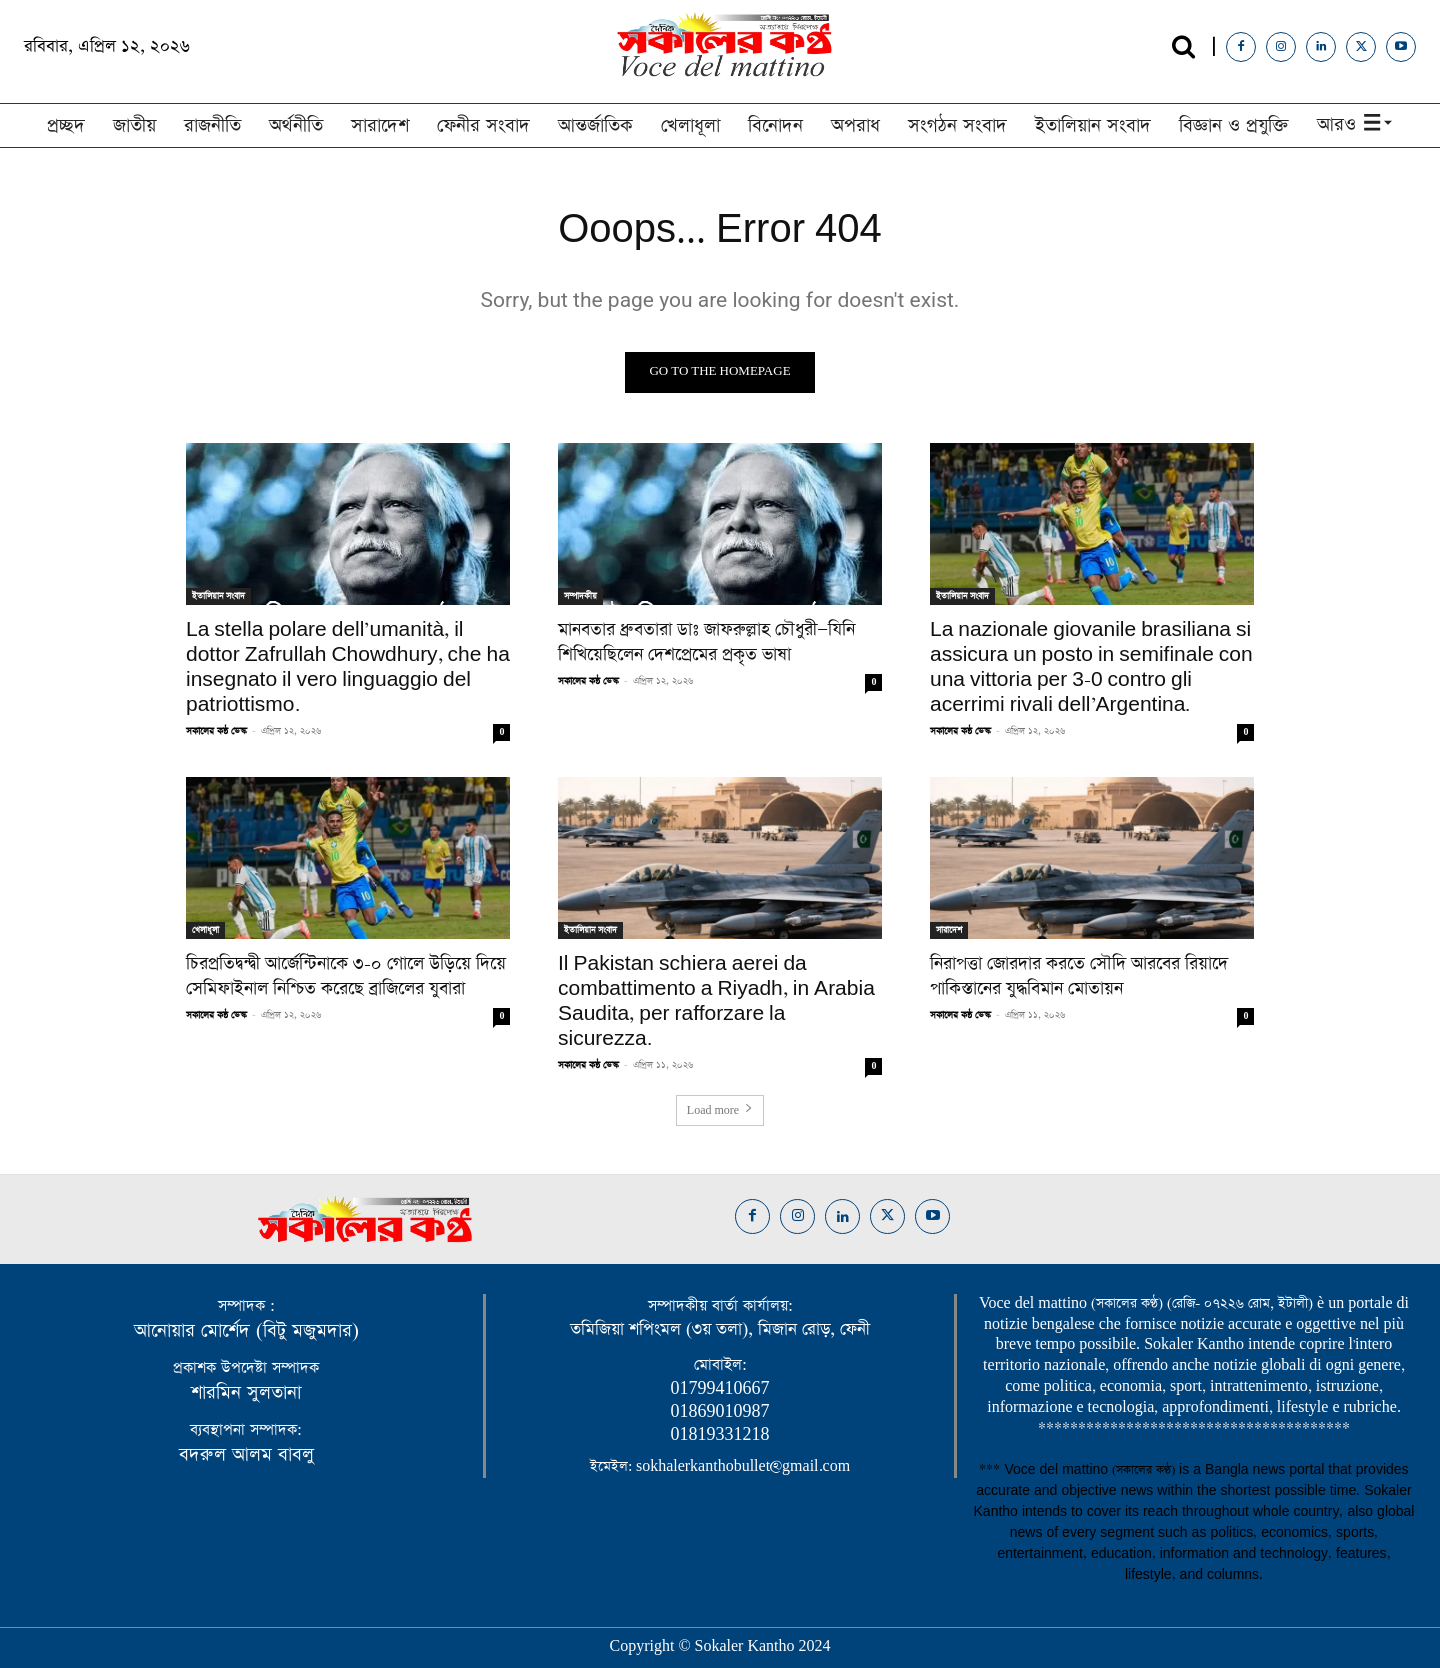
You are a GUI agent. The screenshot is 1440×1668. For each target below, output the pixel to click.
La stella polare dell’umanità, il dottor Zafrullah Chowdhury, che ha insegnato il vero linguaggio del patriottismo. (348, 667)
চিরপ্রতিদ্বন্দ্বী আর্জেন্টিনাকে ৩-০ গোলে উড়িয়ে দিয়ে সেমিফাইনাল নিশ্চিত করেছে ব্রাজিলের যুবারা (346, 976)
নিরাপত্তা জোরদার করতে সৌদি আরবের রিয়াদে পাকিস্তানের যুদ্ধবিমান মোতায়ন (1079, 976)
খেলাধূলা (205, 930)
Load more (720, 1111)
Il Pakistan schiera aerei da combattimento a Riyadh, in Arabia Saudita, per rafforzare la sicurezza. (716, 1001)
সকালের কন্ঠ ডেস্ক (216, 731)
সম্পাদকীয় (580, 596)
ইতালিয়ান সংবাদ (218, 596)
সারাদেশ (949, 930)
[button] (1183, 46)
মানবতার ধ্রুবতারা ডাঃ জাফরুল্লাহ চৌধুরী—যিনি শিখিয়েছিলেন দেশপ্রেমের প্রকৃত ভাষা (706, 642)
